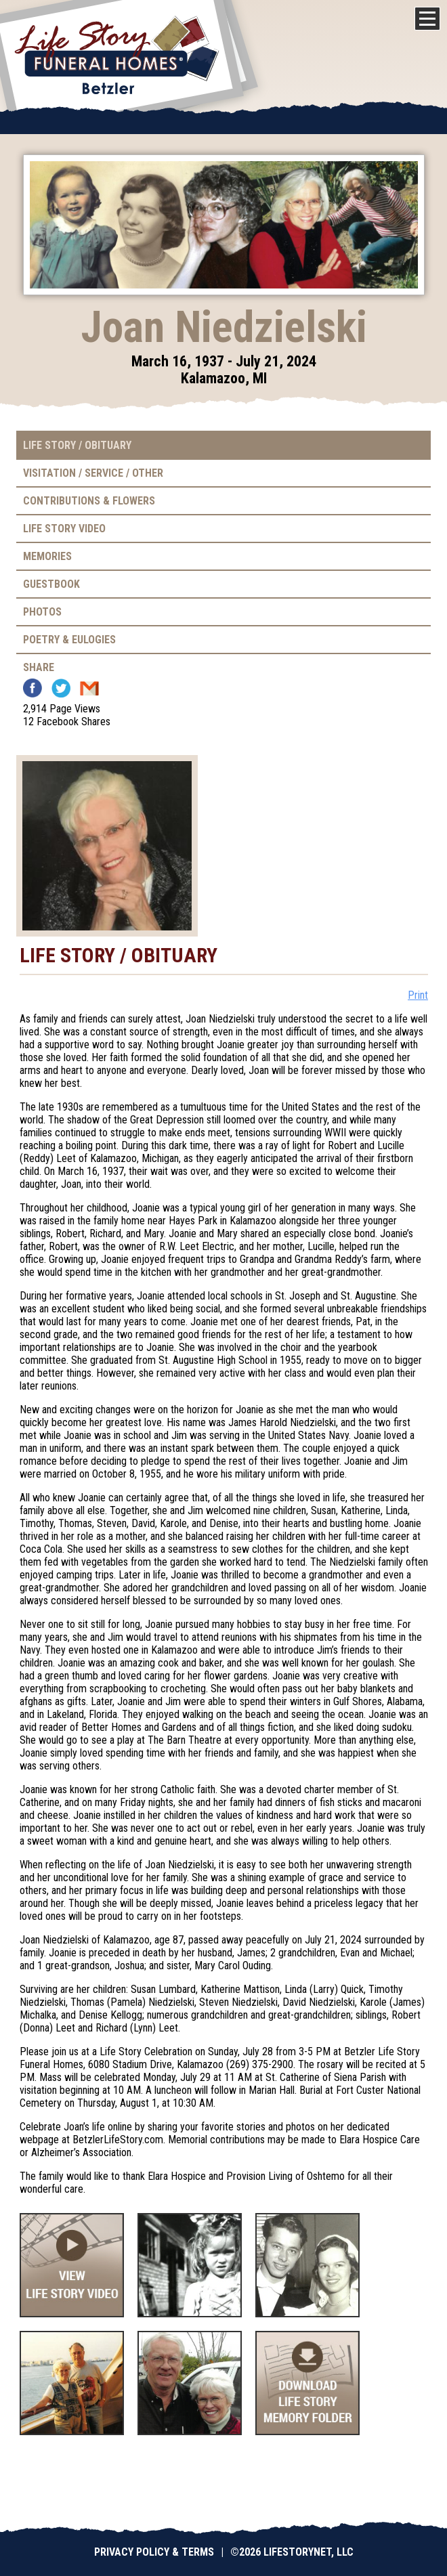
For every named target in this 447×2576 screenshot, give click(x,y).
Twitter (60, 688)
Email (89, 688)
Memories (47, 556)
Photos (42, 611)
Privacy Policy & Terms (154, 2552)
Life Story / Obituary (77, 445)
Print (418, 995)
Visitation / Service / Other (93, 473)
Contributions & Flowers (89, 500)
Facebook (32, 688)
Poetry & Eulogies (69, 639)
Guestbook (51, 584)
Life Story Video (64, 528)
